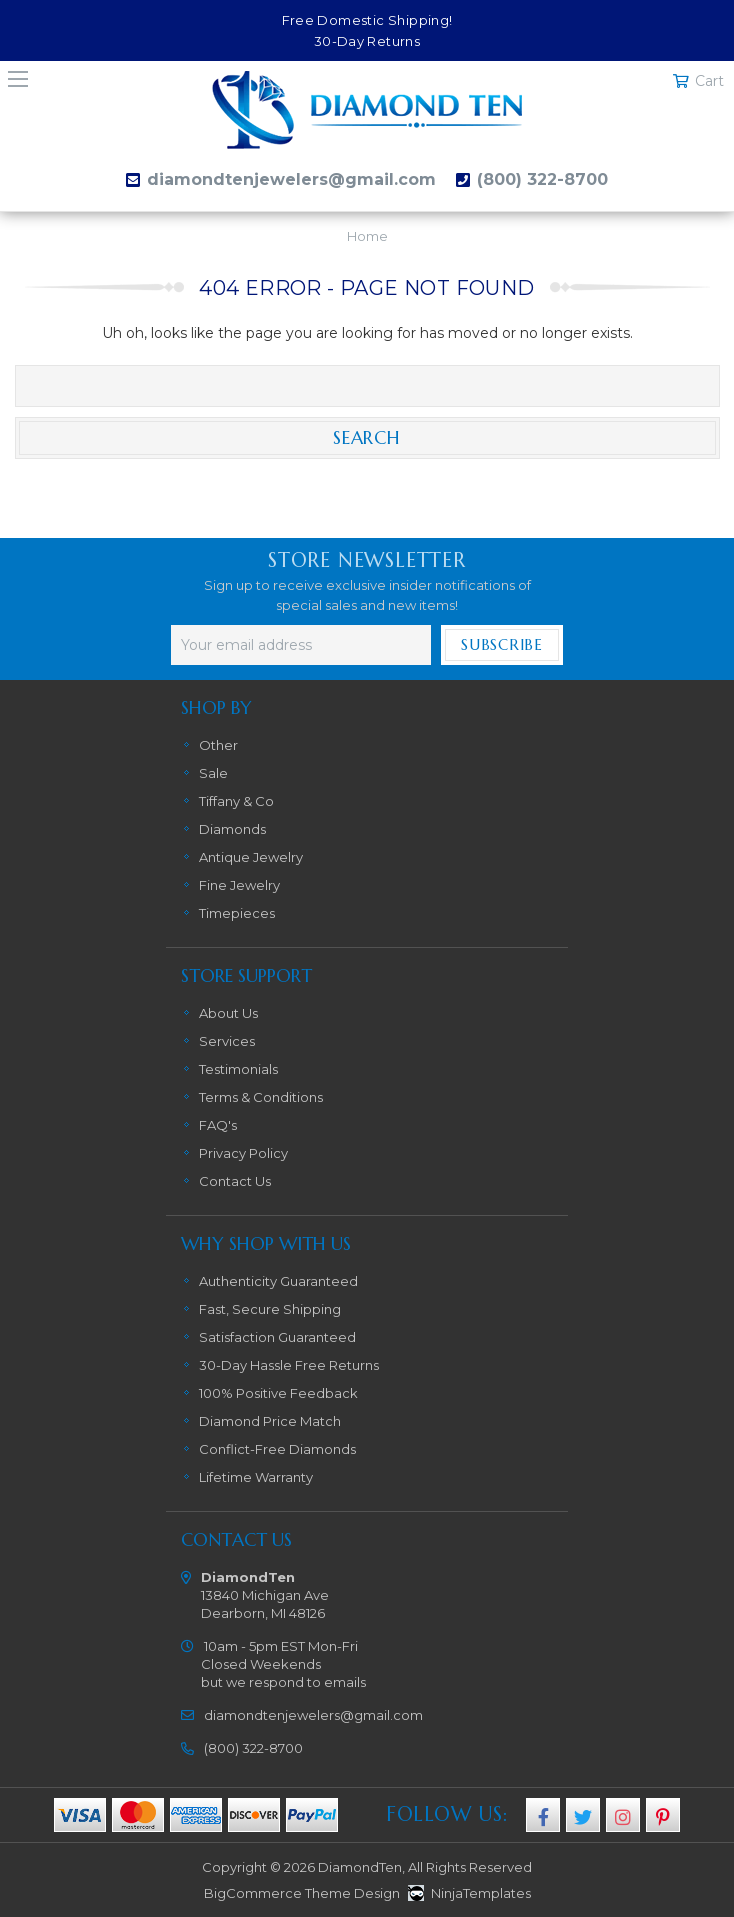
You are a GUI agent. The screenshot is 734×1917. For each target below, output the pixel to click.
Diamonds (232, 829)
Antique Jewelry (251, 857)
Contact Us (235, 1181)
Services (227, 1041)
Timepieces (237, 913)
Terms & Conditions (261, 1097)
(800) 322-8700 (542, 179)
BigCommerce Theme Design (302, 1893)
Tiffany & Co (236, 801)
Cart (709, 81)
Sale (213, 773)
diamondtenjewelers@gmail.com (291, 179)
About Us (228, 1013)
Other (218, 745)
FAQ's (218, 1125)
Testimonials (238, 1069)
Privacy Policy (243, 1153)
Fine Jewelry (239, 885)
